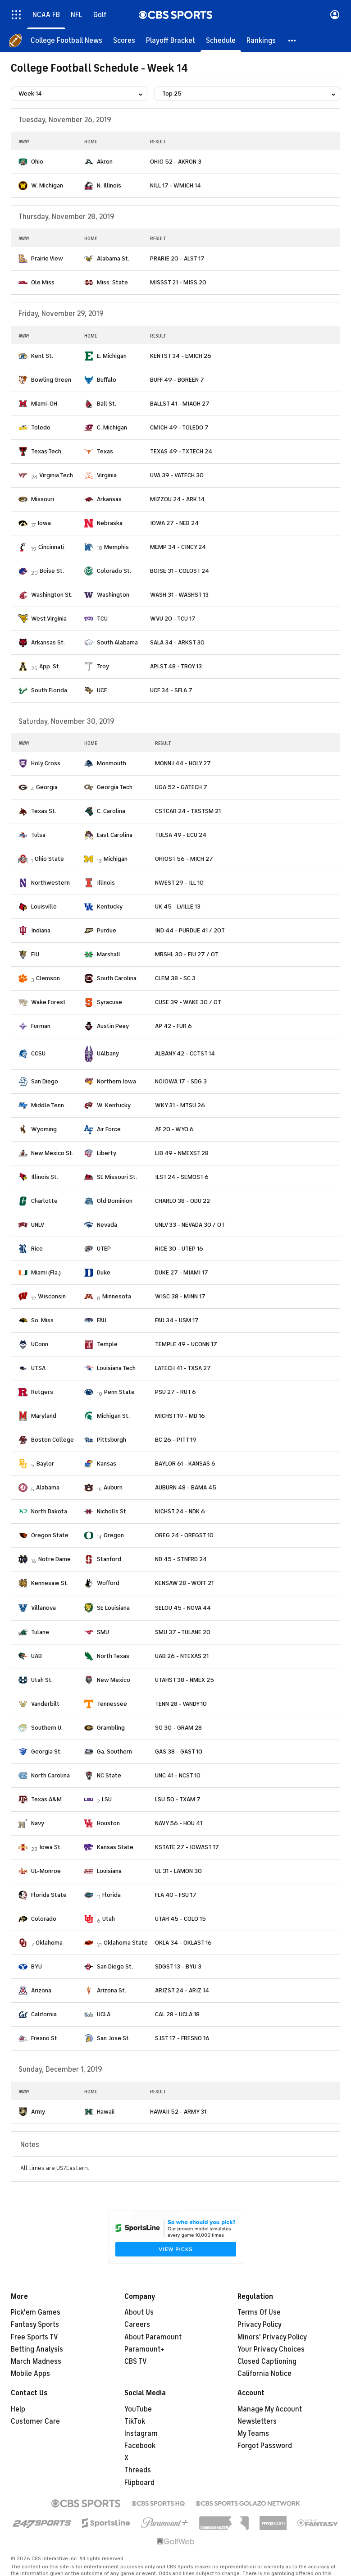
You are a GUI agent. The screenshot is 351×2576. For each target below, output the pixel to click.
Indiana (40, 930)
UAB (36, 1656)
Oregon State (49, 1535)
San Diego (44, 1081)
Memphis (116, 547)
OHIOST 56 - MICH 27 (184, 859)
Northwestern (50, 882)
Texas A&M (46, 1799)
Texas (105, 451)
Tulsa (38, 835)
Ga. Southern (114, 1751)
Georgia (47, 787)
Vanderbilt (45, 1704)
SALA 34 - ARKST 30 (177, 642)
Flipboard (139, 2482)
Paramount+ (144, 2349)
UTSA (38, 1368)
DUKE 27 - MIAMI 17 (181, 1272)
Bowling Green (51, 380)
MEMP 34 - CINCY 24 (178, 547)
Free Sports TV (34, 2337)
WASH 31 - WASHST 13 (179, 594)
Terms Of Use (259, 2312)
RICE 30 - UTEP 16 (179, 1248)
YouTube (138, 2409)
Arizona (41, 1990)
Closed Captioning (266, 2361)
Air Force (109, 1129)
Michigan (116, 859)
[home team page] (22, 161)
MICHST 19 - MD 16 (180, 1416)
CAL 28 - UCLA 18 (177, 2014)
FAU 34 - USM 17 (177, 1320)
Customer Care (35, 2421)
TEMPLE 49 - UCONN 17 (186, 1344)
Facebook (139, 2445)
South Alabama (117, 642)
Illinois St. (44, 1177)
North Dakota (49, 1511)
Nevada (107, 1225)
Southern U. (47, 1727)
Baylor (45, 1463)
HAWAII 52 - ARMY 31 (178, 2111)
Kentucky (110, 906)
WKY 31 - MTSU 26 (180, 1105)
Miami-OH (44, 403)
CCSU (38, 1053)
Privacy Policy (259, 2324)
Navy (37, 1823)
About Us (139, 2312)
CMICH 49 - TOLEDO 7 (179, 427)
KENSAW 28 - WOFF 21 (184, 1583)
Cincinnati (51, 547)
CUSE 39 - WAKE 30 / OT (188, 1002)
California (44, 2014)
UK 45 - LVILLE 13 (178, 906)
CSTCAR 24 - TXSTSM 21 (188, 811)
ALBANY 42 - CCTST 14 (185, 1053)
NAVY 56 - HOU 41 (178, 1823)
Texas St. (43, 811)
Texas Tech (46, 451)
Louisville (44, 906)
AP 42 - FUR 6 (173, 1026)
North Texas (113, 1656)
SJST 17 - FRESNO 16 (182, 2038)
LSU (107, 1799)
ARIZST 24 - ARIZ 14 (182, 1990)
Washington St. (52, 594)
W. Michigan (47, 185)
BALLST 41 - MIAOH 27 (180, 403)
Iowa (44, 523)
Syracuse (109, 1002)
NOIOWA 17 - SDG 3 (181, 1081)
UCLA (103, 2014)
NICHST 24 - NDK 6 (180, 1511)
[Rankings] (261, 40)
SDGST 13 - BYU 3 (178, 1966)
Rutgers (42, 1392)
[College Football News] (66, 40)
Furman (40, 1026)
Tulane (40, 1632)
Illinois (106, 882)
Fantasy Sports (35, 2324)
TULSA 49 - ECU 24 (180, 835)
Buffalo (106, 380)
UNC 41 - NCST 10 (178, 1775)
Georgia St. (46, 1751)
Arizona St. (111, 1990)
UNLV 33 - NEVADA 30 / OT (190, 1225)
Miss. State (112, 282)
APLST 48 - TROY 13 (176, 666)
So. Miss (42, 1320)
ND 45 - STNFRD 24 (181, 1559)
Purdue (106, 930)
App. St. (49, 666)
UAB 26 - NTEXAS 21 (182, 1656)
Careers (137, 2324)
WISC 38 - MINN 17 (180, 1296)
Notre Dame (54, 1559)
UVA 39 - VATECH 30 (177, 475)
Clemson (48, 978)
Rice (37, 1248)
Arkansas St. (48, 642)
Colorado (43, 1919)
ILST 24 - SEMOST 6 (182, 1177)
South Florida (49, 690)
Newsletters (257, 2421)
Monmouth (111, 763)
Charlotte (44, 1201)
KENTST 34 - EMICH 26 (180, 356)
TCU (102, 618)
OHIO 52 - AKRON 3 (175, 161)
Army (38, 2111)
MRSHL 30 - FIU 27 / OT (187, 954)
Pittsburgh (111, 1439)
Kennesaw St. (49, 1583)
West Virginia (49, 618)
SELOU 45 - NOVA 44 (183, 1608)
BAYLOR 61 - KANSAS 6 (185, 1463)
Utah (108, 1919)
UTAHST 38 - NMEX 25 (184, 1680)
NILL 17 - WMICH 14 (175, 185)
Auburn (113, 1487)
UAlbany (108, 1053)
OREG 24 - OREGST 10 (184, 1535)
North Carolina (50, 1775)
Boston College (52, 1439)
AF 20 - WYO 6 (174, 1129)
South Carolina (117, 978)
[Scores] (124, 40)
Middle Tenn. (48, 1105)
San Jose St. (113, 2038)
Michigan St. (113, 1416)
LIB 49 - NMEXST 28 (182, 1153)
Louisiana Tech (116, 1368)
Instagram (141, 2433)
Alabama (47, 1487)
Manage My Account (269, 2409)
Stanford (109, 1559)
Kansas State (115, 1847)
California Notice (264, 2373)
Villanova (43, 1608)
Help (18, 2409)
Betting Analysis (37, 2349)
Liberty (106, 1153)
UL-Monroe (46, 1871)
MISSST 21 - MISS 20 (178, 282)
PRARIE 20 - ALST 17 (177, 258)
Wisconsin (52, 1296)
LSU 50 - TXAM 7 (178, 1799)
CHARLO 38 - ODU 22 (182, 1201)
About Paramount (153, 2337)
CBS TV (135, 2361)
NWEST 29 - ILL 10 (179, 882)
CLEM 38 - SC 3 (175, 978)
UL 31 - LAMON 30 (178, 1871)
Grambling (111, 1727)
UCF (102, 690)
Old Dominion (114, 1201)
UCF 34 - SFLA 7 (171, 690)
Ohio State (49, 859)
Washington (113, 594)
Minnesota (116, 1296)
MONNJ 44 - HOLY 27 (183, 763)
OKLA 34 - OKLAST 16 (183, 1942)
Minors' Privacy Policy (272, 2337)
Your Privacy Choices (271, 2349)
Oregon (114, 1535)
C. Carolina (111, 811)
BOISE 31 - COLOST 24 (179, 571)
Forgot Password (264, 2445)
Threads (137, 2470)
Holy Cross (45, 763)
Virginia (107, 475)
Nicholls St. (112, 1511)
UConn (39, 1344)
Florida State (49, 1895)
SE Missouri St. (117, 1177)
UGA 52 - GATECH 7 (181, 787)
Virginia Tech (56, 475)
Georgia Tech (114, 787)
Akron (105, 161)
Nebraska (110, 523)
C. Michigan (112, 427)
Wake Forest (48, 1002)
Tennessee (112, 1704)
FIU (35, 954)
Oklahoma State (126, 1942)
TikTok (134, 2421)
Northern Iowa (116, 1081)
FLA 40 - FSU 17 (175, 1895)
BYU (36, 1966)
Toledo (40, 427)
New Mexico (113, 1680)
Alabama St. (113, 258)
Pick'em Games (35, 2312)
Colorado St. (114, 571)
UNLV (37, 1225)
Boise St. (52, 571)
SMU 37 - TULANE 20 (182, 1632)
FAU (101, 1320)
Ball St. (106, 403)
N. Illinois (109, 185)
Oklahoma (49, 1942)
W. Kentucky (114, 1105)
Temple (107, 1344)
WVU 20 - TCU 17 (173, 618)
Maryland (43, 1416)
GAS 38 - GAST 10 (178, 1751)
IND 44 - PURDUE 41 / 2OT (190, 930)
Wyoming (44, 1129)
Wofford (108, 1583)
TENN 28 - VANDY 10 (181, 1704)
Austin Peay (113, 1026)
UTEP (104, 1248)
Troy (103, 666)
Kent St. (42, 356)
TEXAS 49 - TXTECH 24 (181, 451)
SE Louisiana (113, 1608)
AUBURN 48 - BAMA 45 (185, 1487)
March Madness (36, 2361)
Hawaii (105, 2111)
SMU (103, 1632)
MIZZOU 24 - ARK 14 (177, 499)
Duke (103, 1272)
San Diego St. (115, 1966)
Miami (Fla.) (46, 1272)
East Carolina (114, 835)
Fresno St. (45, 2038)
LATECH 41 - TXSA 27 (183, 1368)
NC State (109, 1775)
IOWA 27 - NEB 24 (174, 523)
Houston (108, 1823)
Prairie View (47, 258)
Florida (111, 1895)
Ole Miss (43, 282)
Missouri (42, 499)
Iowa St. (50, 1847)
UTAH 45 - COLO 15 (180, 1919)
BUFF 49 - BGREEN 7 (177, 380)
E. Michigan (112, 356)
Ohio (37, 161)
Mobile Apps (30, 2373)
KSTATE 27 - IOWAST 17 (187, 1847)
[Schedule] (221, 40)
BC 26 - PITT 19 (175, 1439)
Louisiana (109, 1871)
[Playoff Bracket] (171, 40)
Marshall (108, 954)
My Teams (253, 2433)
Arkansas (109, 499)
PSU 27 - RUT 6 (175, 1392)
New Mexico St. (52, 1153)
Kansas (106, 1463)
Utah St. (42, 1680)
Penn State (119, 1392)
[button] (292, 40)
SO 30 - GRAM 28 (178, 1727)
